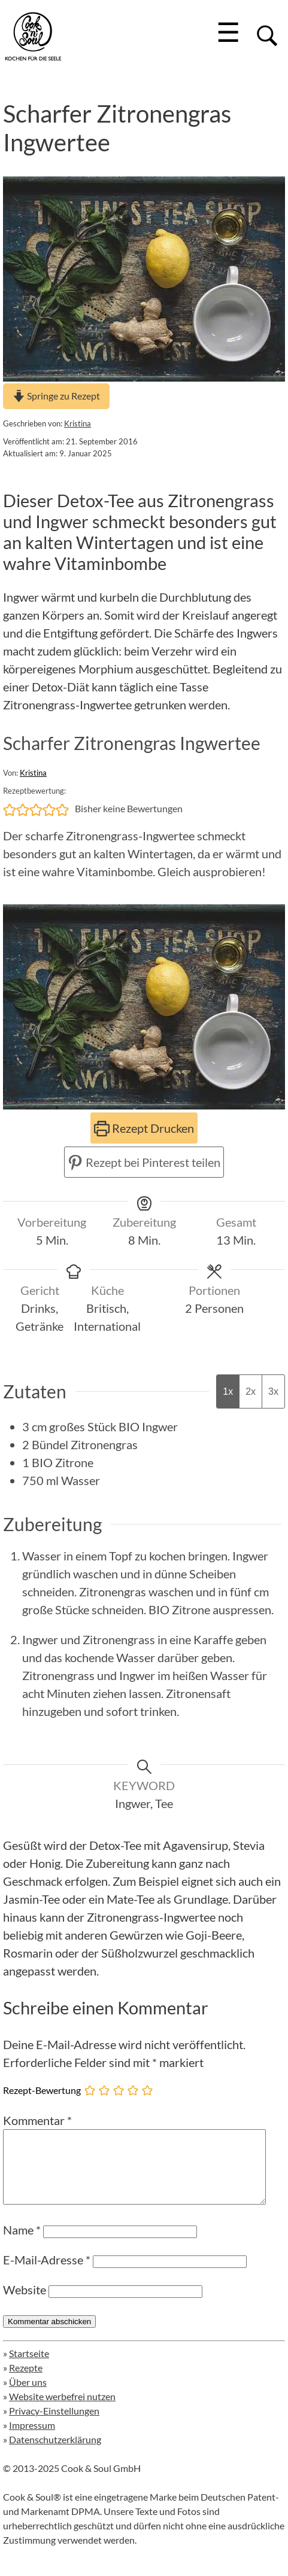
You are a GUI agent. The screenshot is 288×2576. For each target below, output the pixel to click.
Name (22, 2244)
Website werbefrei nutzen (62, 2410)
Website (24, 2304)
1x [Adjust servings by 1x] (228, 1391)
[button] (9, 809)
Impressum (32, 2439)
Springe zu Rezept (56, 395)
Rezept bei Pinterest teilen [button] (144, 1162)
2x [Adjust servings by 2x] (250, 1391)
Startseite (29, 2367)
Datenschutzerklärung (55, 2453)
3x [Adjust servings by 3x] (273, 1391)
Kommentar (37, 2120)
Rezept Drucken (144, 1128)
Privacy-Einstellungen (54, 2425)
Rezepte (26, 2382)
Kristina (77, 423)
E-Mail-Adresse (46, 2274)
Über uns (28, 2396)
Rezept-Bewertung (42, 2090)
